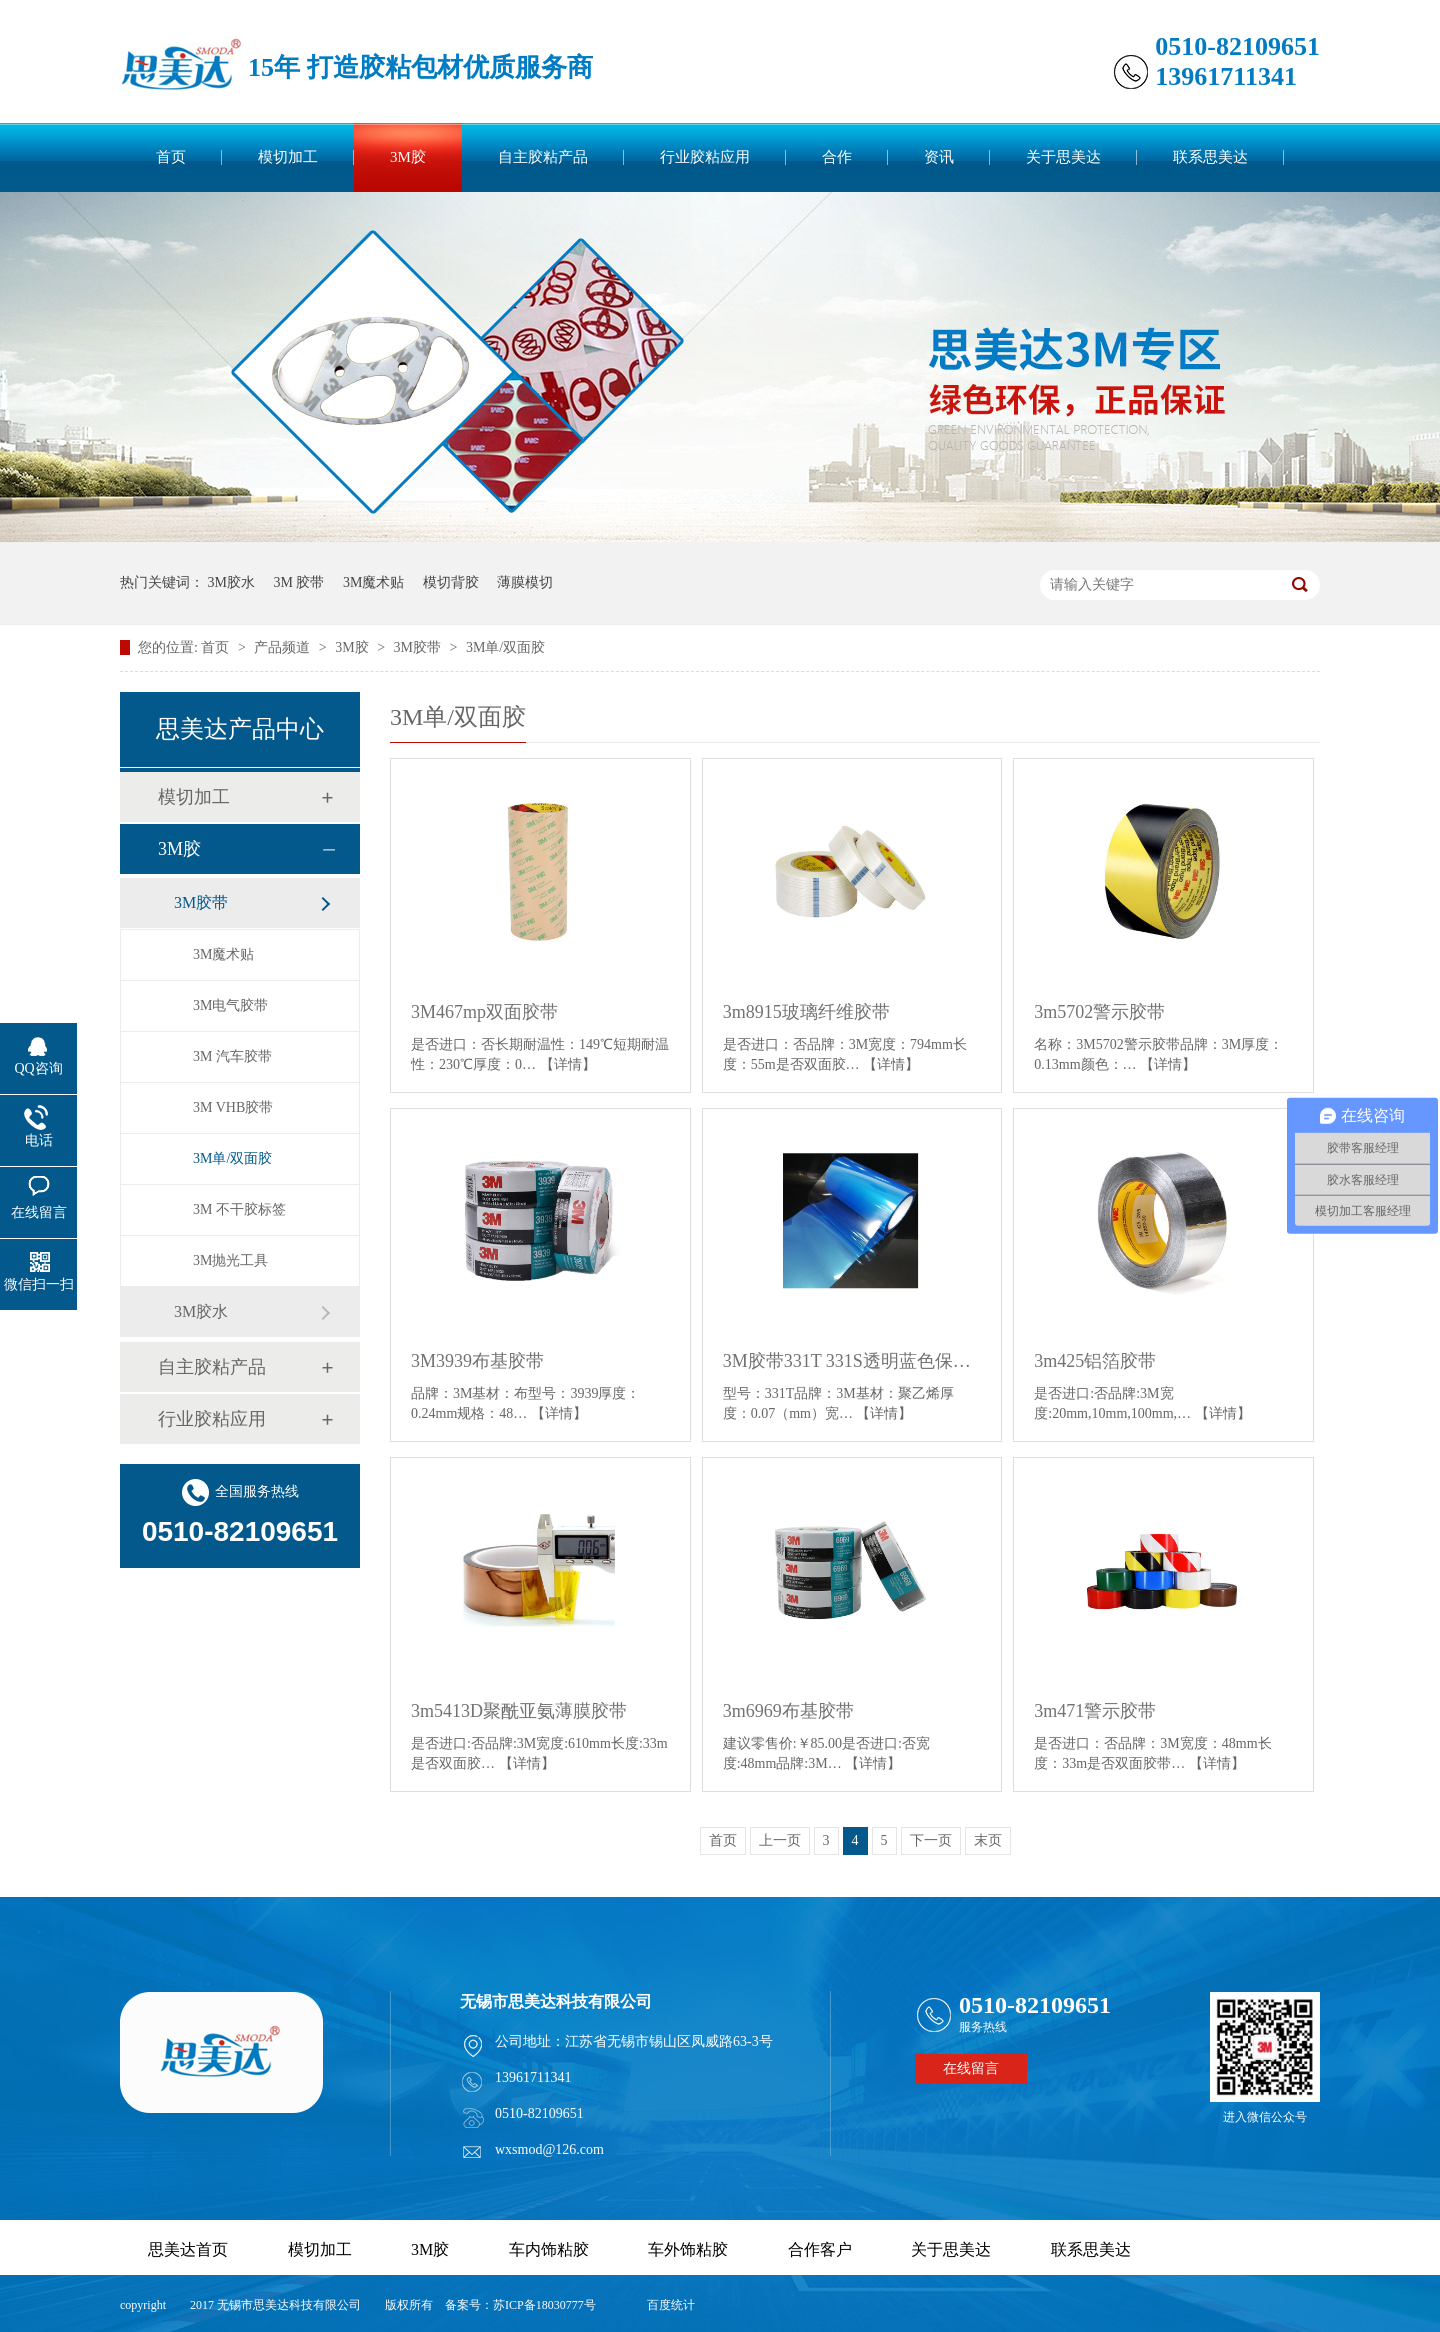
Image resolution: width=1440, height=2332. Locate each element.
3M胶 (408, 157)
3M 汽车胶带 (232, 1056)
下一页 (931, 1840)
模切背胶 (451, 582)
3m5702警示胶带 (1099, 1012)
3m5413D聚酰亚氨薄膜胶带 (519, 1711)
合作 (837, 157)
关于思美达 (1063, 157)
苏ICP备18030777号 (544, 2305)
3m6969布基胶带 (788, 1711)
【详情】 (568, 1064)
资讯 (939, 157)
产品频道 (284, 647)
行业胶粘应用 (705, 157)
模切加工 (288, 157)
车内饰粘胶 (549, 2249)
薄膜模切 (525, 582)
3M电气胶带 (230, 1005)
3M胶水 (231, 582)
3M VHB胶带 (233, 1107)
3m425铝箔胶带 (1095, 1361)
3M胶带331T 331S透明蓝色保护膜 (852, 1361)
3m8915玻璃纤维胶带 (806, 1012)
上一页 (780, 1840)
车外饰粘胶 (688, 2249)
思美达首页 (188, 2249)
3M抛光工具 (230, 1260)
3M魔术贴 (373, 582)
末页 (988, 1840)
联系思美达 (1210, 157)
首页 (171, 157)
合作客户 (820, 2249)
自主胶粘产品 (543, 157)
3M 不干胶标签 (239, 1209)
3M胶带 (419, 647)
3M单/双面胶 (505, 647)
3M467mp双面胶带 (484, 1012)
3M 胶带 (298, 582)
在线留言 (971, 2068)
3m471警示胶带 (1095, 1711)
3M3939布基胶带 (477, 1361)
